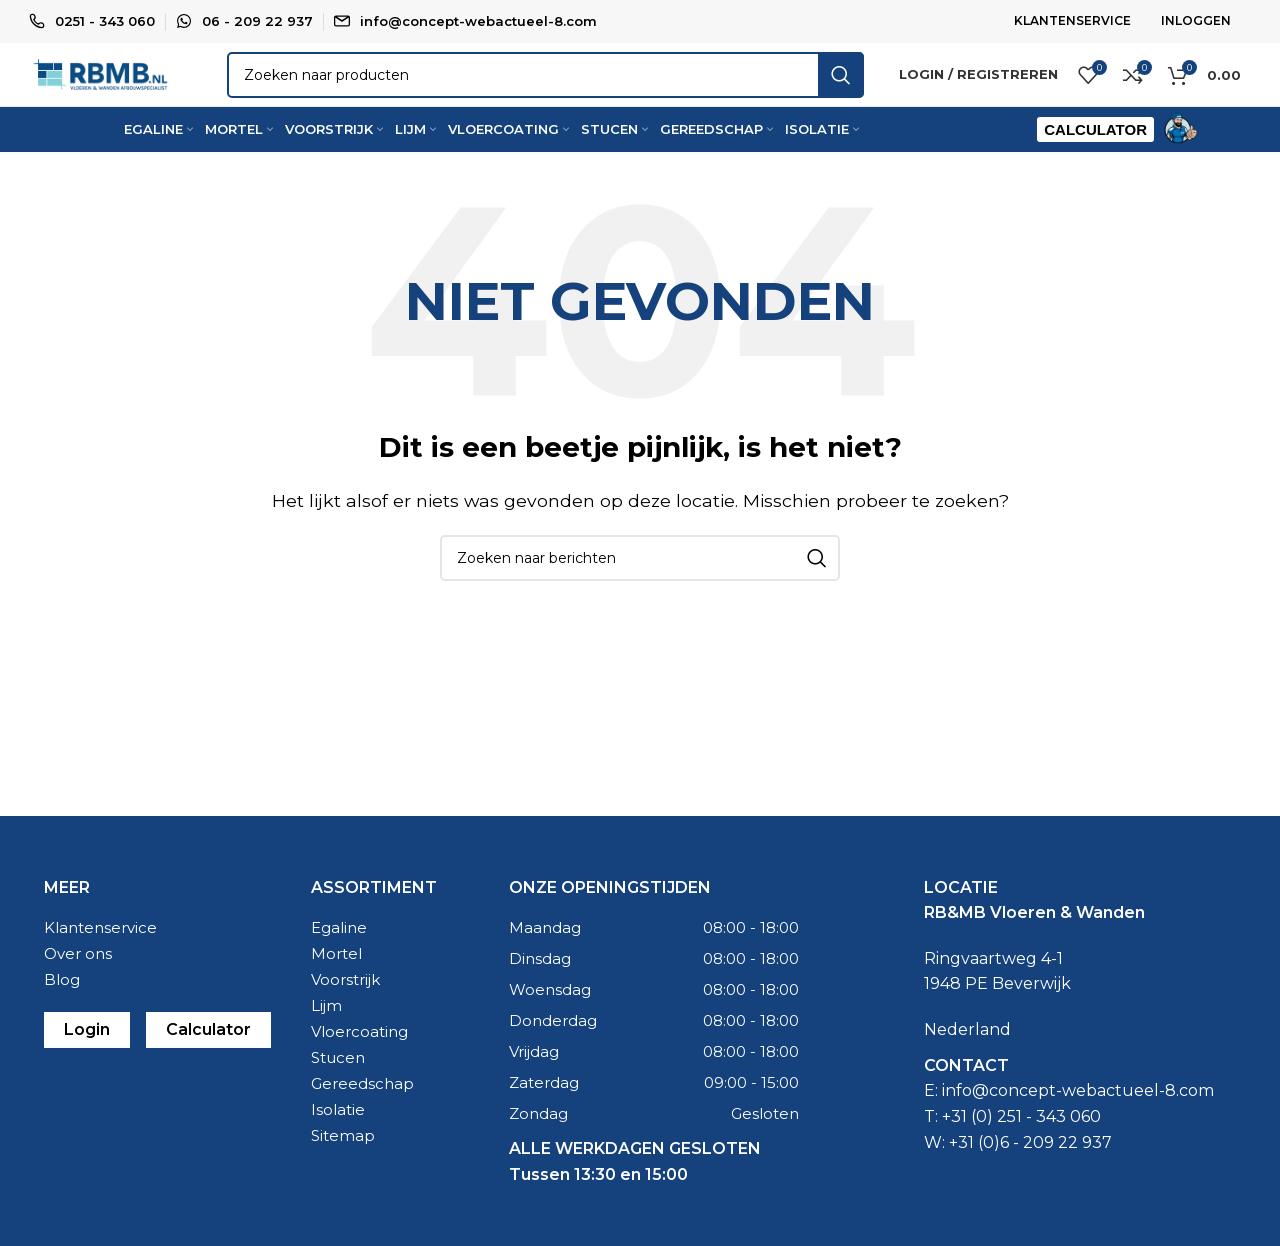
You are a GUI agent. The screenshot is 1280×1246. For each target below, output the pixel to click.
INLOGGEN (1196, 20)
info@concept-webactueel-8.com (478, 21)
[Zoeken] (581, 96)
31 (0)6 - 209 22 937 (1035, 1179)
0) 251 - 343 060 (1038, 1153)
